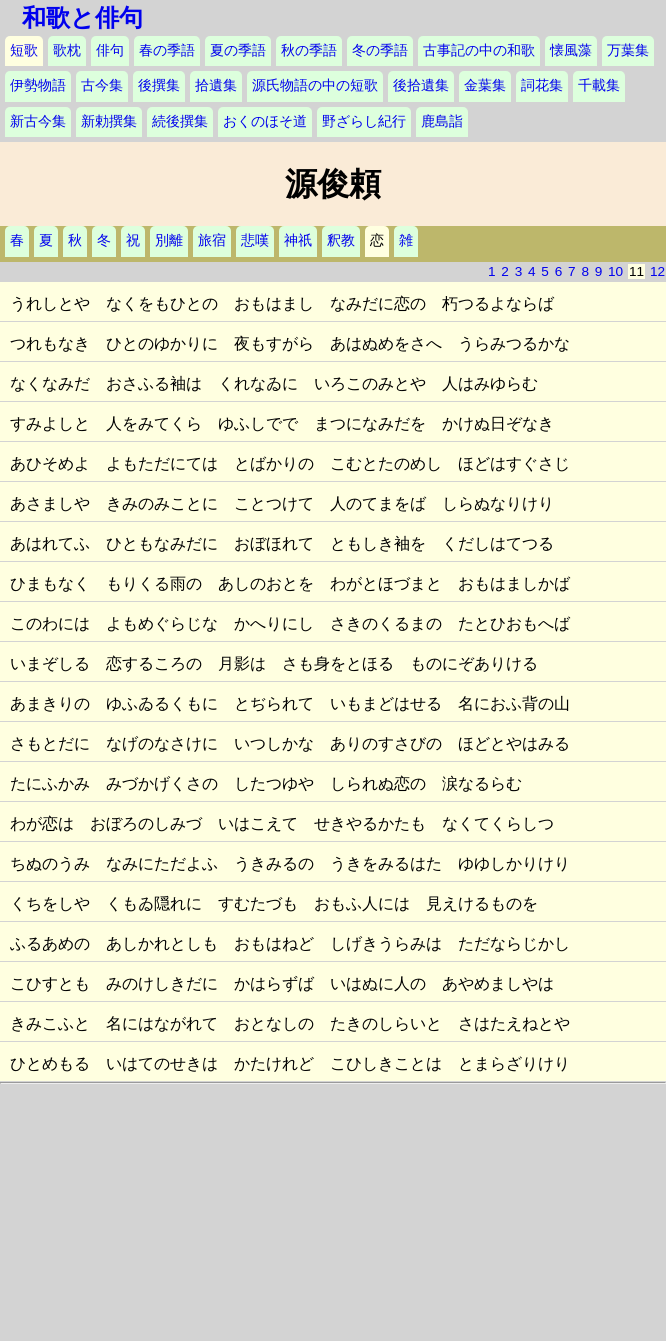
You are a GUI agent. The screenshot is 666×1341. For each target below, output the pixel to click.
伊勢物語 (38, 85)
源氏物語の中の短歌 (315, 85)
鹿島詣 (442, 121)
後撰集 (159, 85)
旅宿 (212, 240)
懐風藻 (571, 50)
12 (657, 271)
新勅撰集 (109, 121)
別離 (169, 240)
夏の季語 (238, 50)
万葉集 (628, 50)
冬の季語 (380, 50)
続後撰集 (180, 121)
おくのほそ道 (265, 121)
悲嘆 (255, 240)
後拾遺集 (421, 85)
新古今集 (38, 121)
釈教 (341, 240)
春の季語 (167, 50)
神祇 (298, 240)
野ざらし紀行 (364, 121)
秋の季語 (309, 50)
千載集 (599, 85)
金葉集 (485, 85)
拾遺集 (216, 85)
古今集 (102, 85)
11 (636, 271)
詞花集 (542, 85)
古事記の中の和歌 (479, 50)
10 (615, 271)
